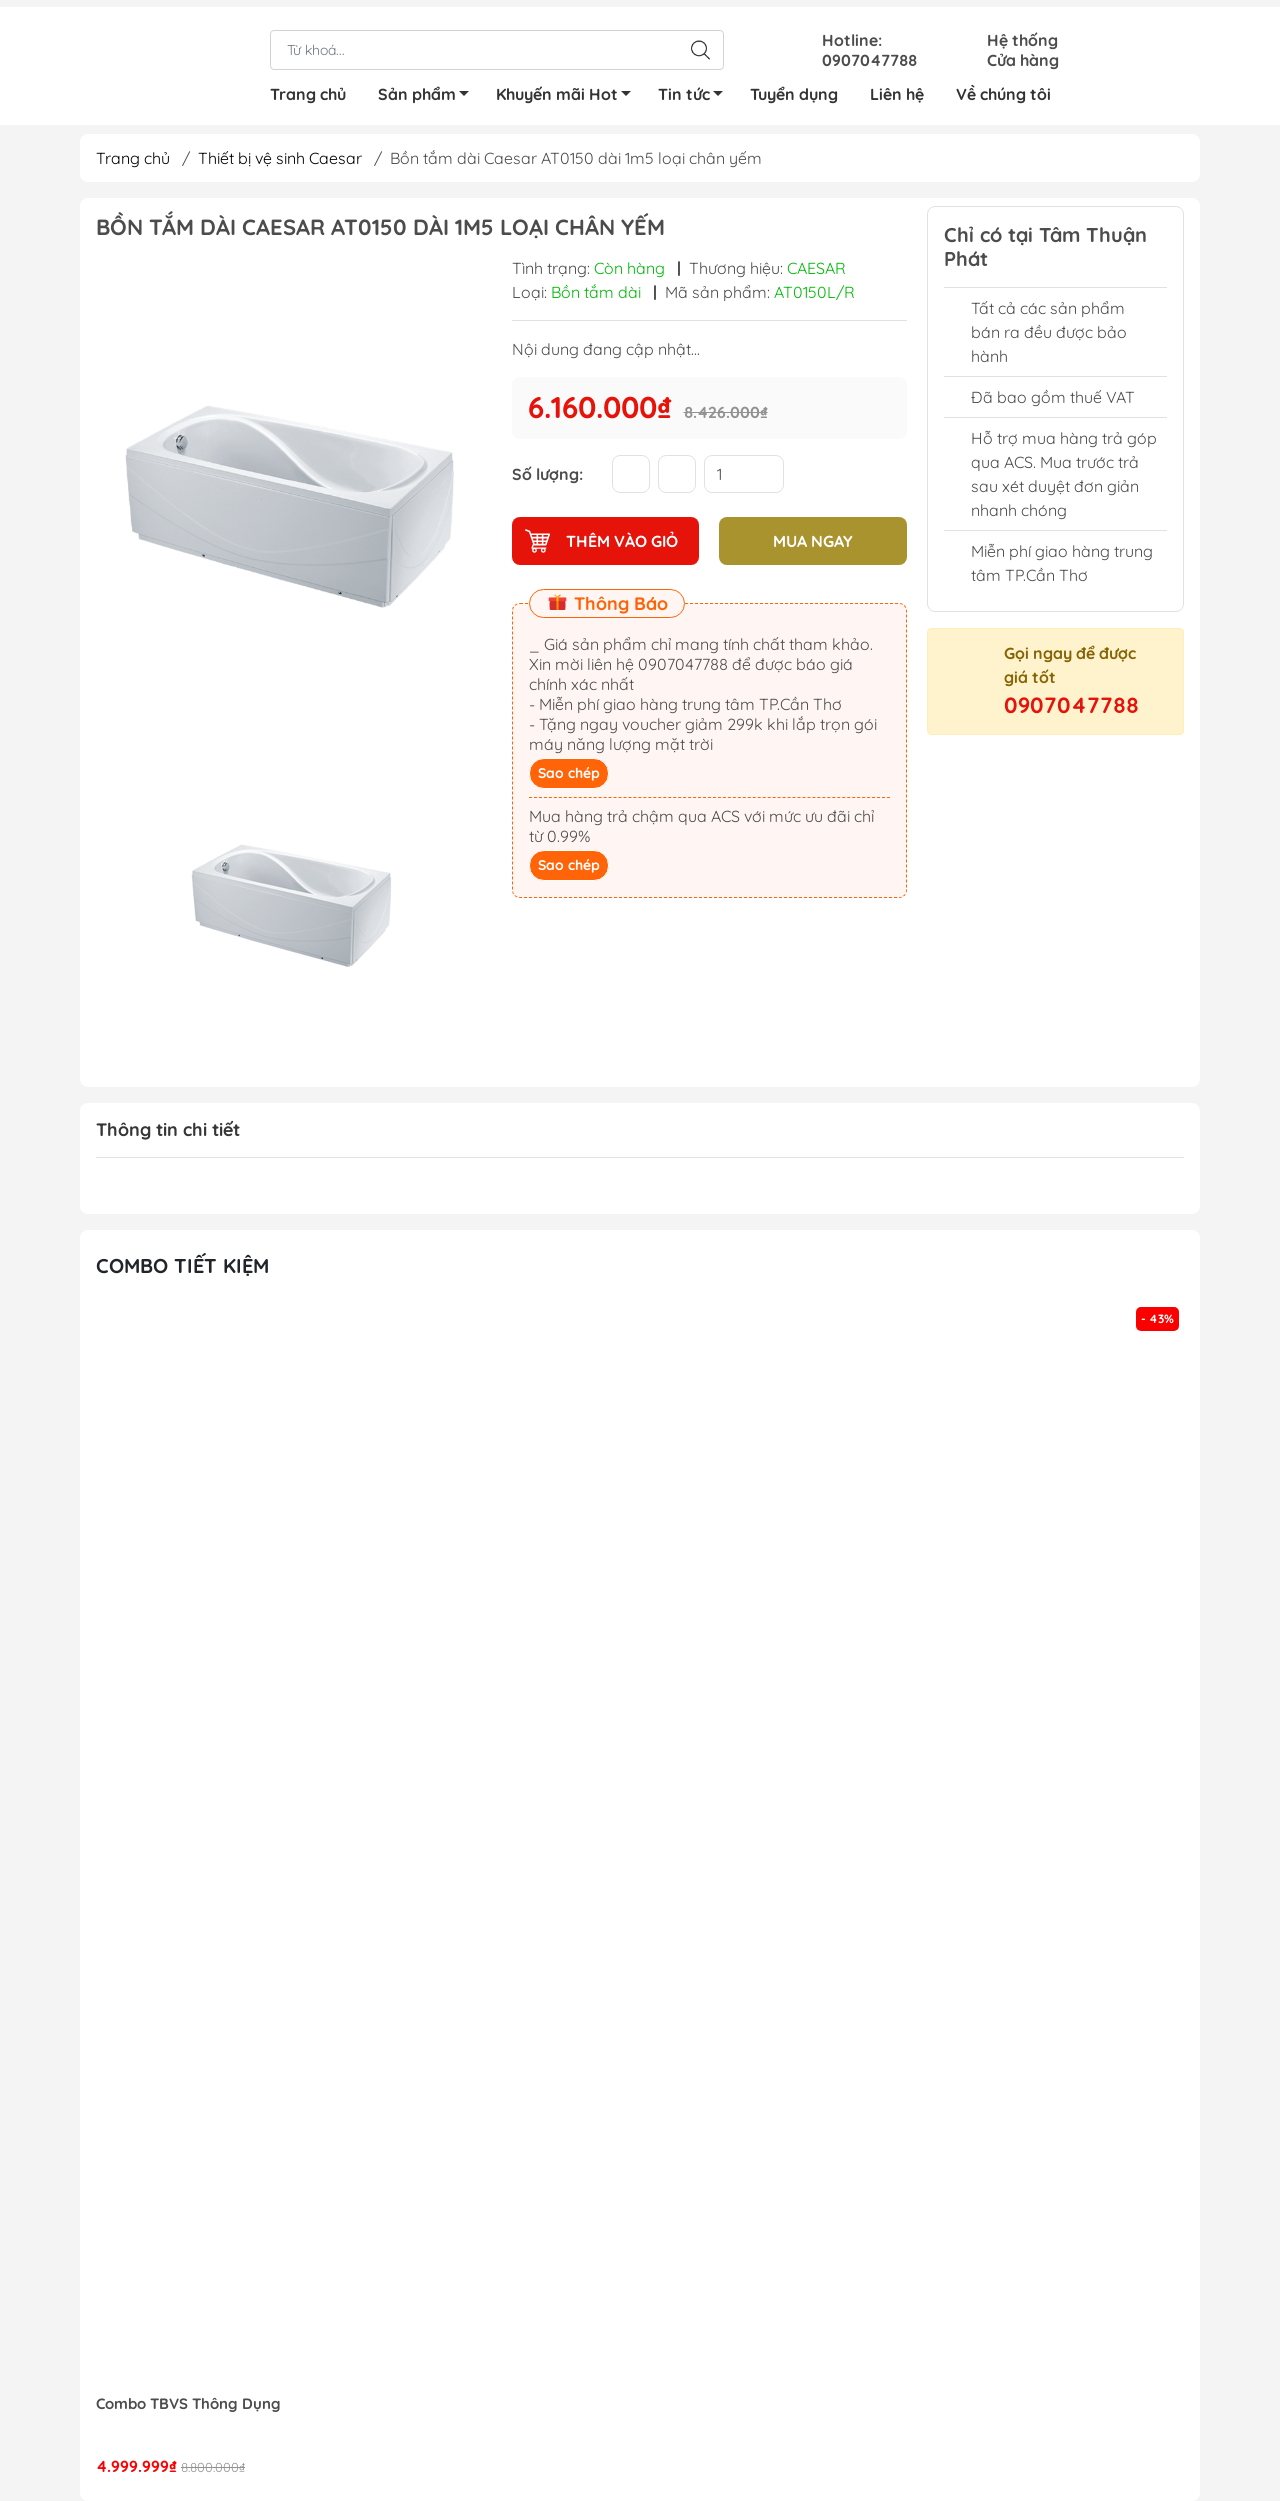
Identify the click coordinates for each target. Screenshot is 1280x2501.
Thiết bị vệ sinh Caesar (280, 158)
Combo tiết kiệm (182, 1265)
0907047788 (1071, 705)
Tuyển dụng (794, 87)
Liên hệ (897, 87)
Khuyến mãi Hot (569, 90)
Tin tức (696, 90)
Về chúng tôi (1003, 87)
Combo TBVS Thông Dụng (188, 2404)
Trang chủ (308, 87)
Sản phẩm (429, 90)
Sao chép (569, 773)
